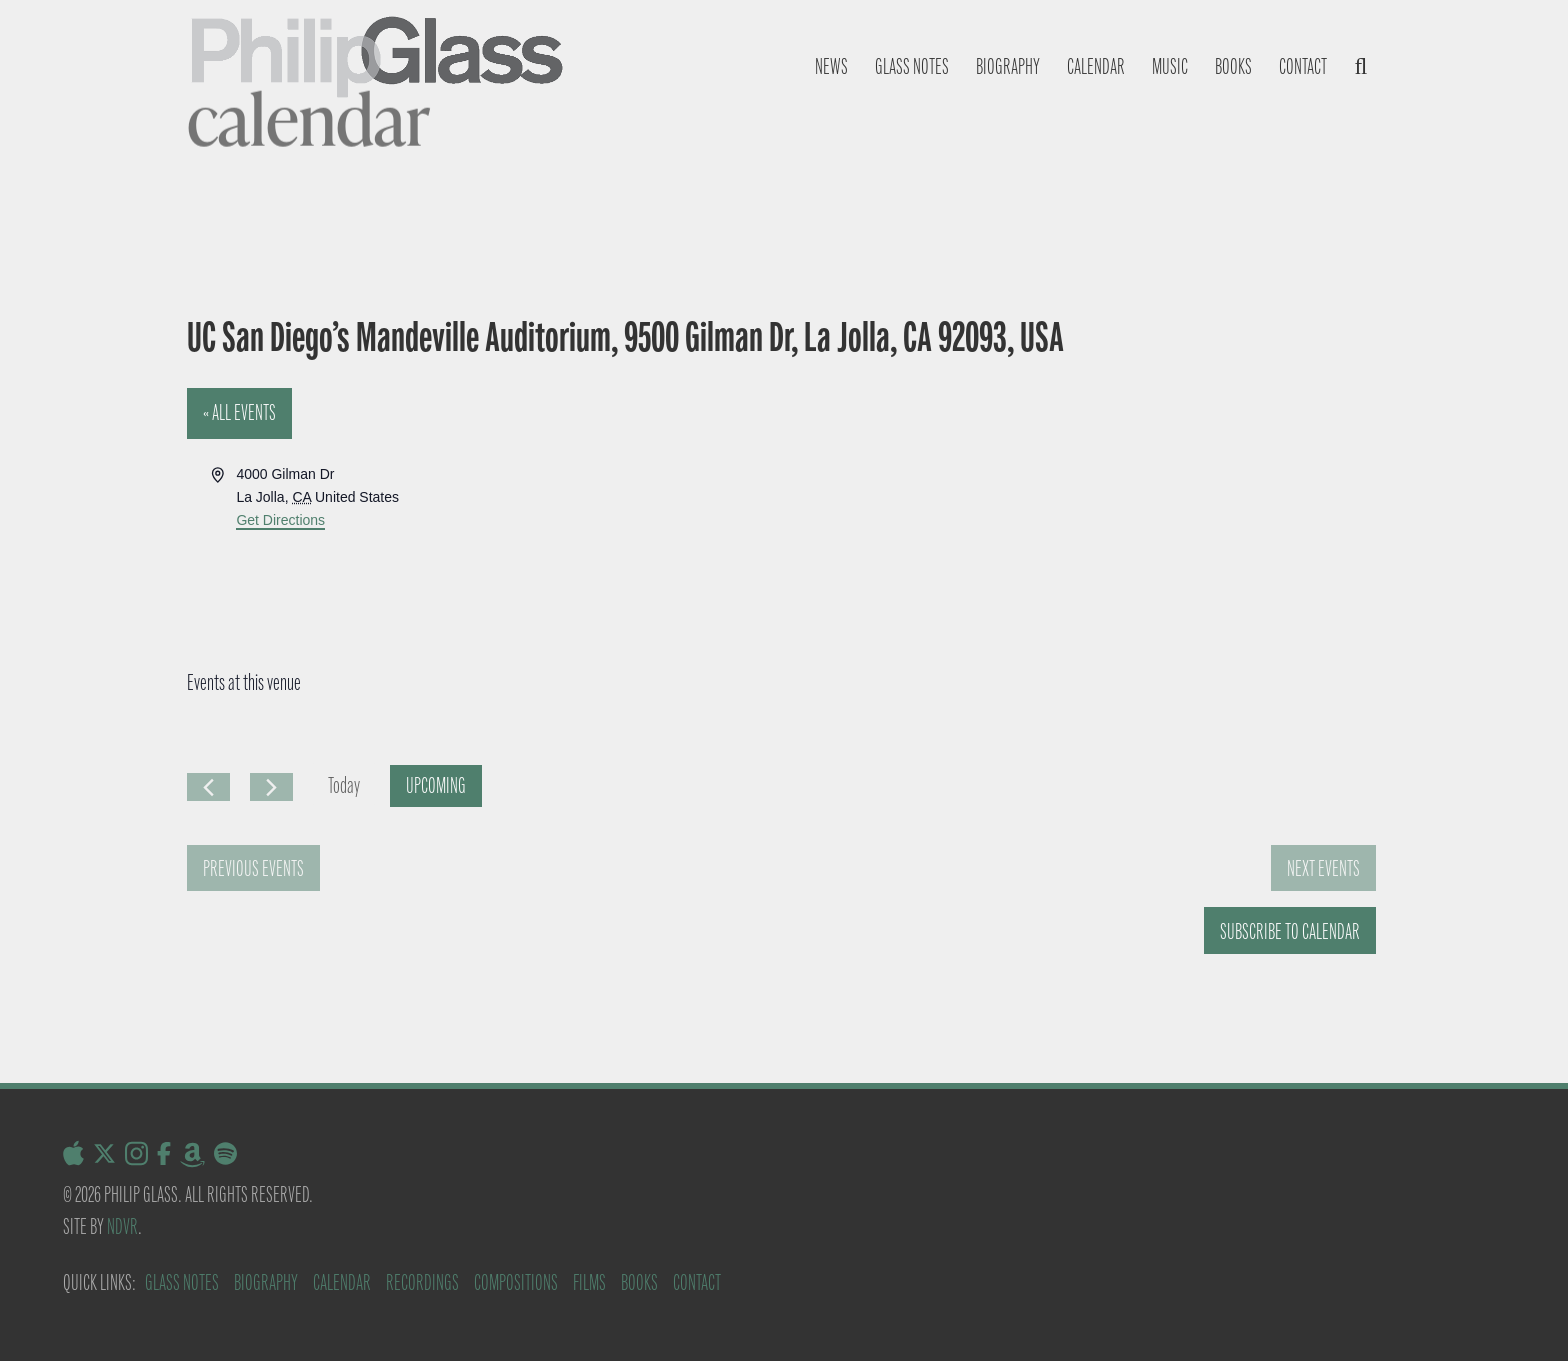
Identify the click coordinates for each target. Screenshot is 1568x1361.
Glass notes (912, 66)
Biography (1008, 66)
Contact (1303, 66)
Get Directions (280, 520)
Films (589, 1282)
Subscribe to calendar (1290, 931)
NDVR (122, 1226)
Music (1170, 66)
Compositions (516, 1282)
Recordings (422, 1282)
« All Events (239, 412)
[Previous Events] (208, 787)
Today (344, 785)
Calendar (1096, 66)
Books (1233, 66)
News (831, 66)
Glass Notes (182, 1282)
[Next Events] (271, 787)
